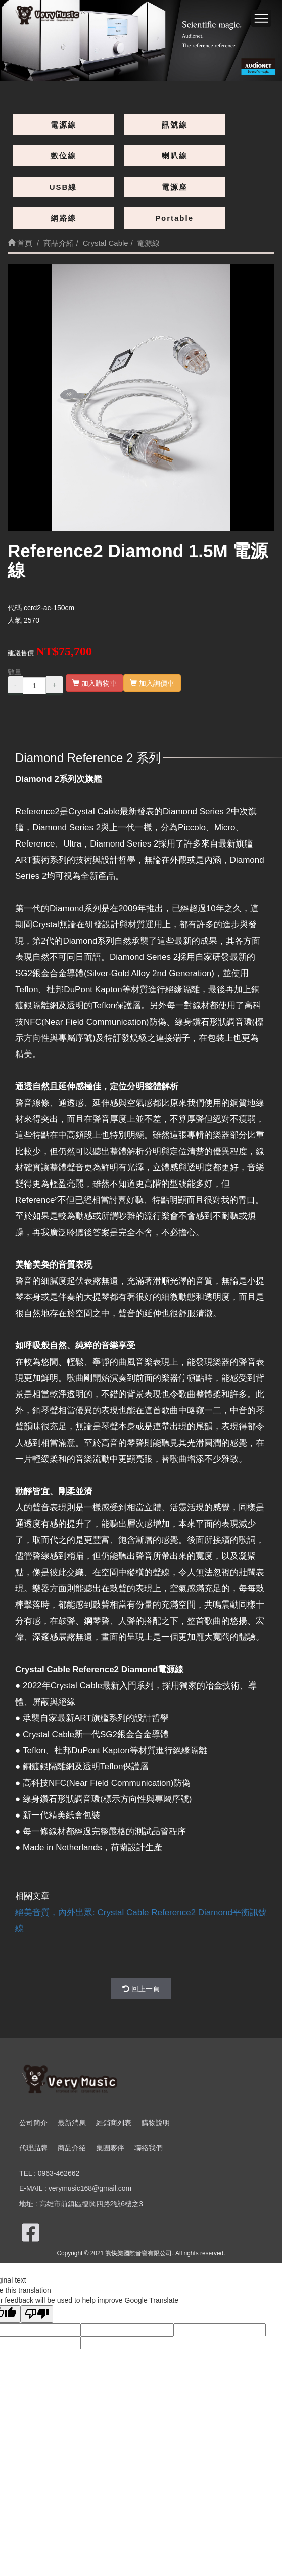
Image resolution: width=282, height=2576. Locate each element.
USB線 (63, 187)
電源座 (174, 187)
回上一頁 (141, 1988)
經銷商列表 (113, 2123)
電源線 (63, 124)
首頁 (20, 243)
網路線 (63, 218)
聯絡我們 (148, 2148)
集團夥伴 (110, 2148)
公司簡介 (33, 2123)
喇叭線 (174, 155)
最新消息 (72, 2123)
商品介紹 (72, 2148)
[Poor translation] (37, 2314)
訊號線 (174, 124)
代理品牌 (33, 2148)
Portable (174, 218)
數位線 (63, 155)
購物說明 (156, 2123)
